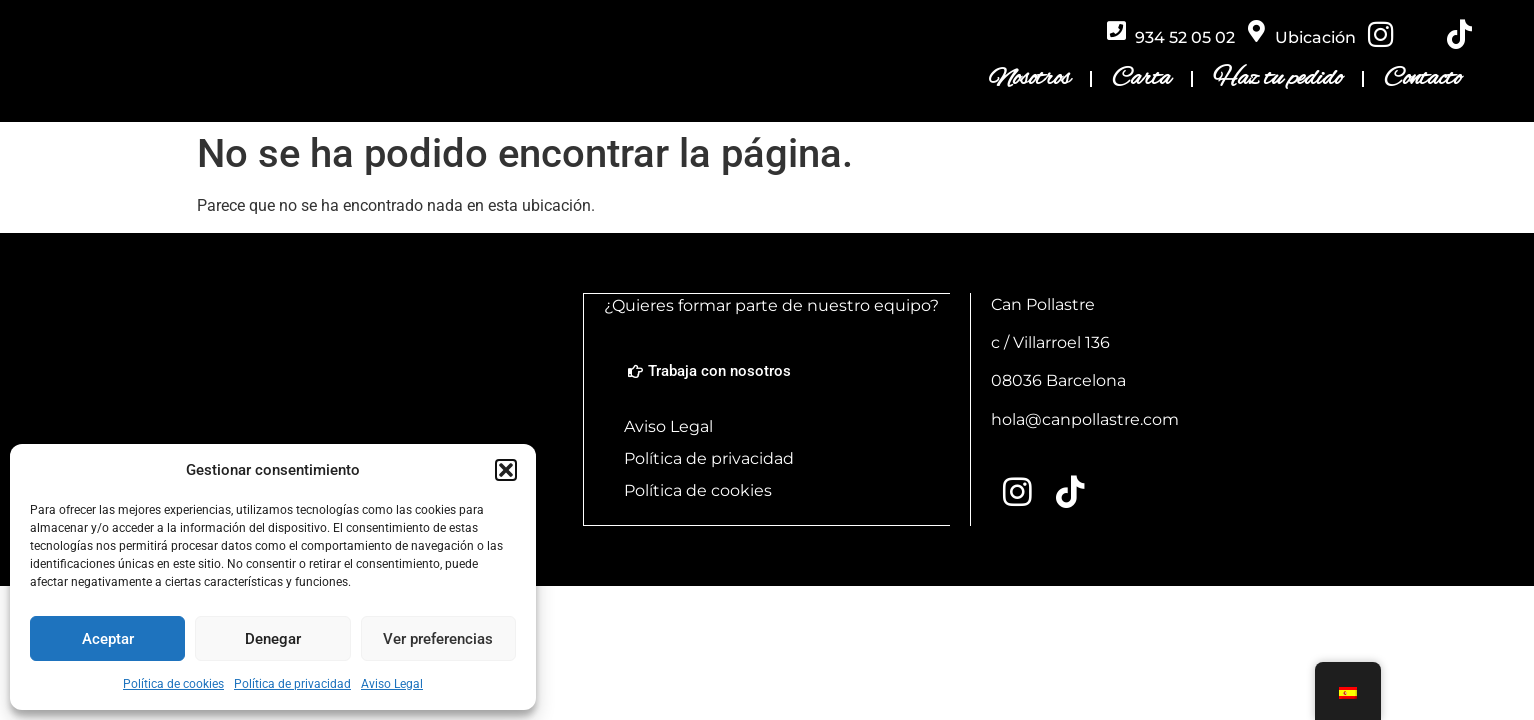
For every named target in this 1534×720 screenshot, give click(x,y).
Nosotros (1029, 81)
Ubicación (1315, 38)
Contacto (1422, 81)
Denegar (273, 639)
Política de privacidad (292, 684)
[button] (506, 470)
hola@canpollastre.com (1085, 422)
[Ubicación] (1256, 32)
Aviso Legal (392, 684)
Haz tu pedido (1277, 81)
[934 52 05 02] (1116, 32)
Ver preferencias (438, 639)
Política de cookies (173, 684)
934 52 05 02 (1185, 38)
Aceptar (108, 639)
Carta (1141, 81)
